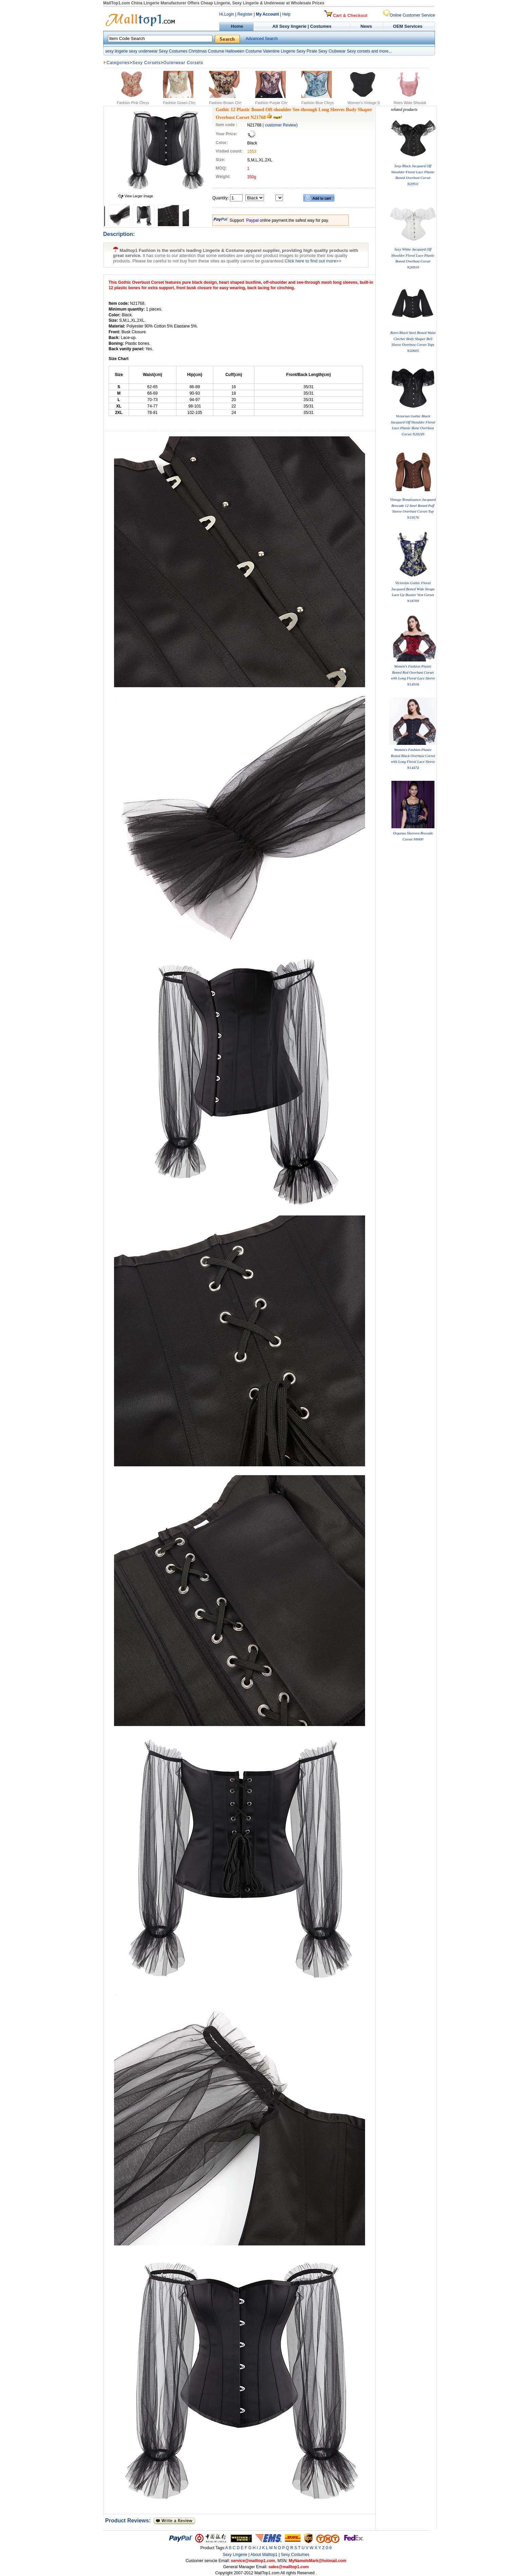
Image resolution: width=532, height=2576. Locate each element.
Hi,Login (226, 14)
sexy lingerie (116, 51)
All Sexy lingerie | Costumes (301, 26)
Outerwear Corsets (183, 62)
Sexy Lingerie (235, 2554)
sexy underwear (143, 51)
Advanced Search (262, 38)
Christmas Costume (206, 51)
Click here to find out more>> (313, 260)
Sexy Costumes (173, 51)
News (367, 26)
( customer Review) (280, 125)
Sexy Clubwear (332, 51)
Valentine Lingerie (279, 51)
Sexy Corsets (146, 62)
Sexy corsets (358, 51)
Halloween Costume (243, 51)
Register (245, 14)
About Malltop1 (264, 2554)
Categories (118, 62)
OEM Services (407, 26)
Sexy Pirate (306, 51)
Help (286, 14)
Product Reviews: (129, 2520)
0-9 (328, 2547)
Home (236, 26)
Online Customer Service (409, 15)
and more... (381, 51)
